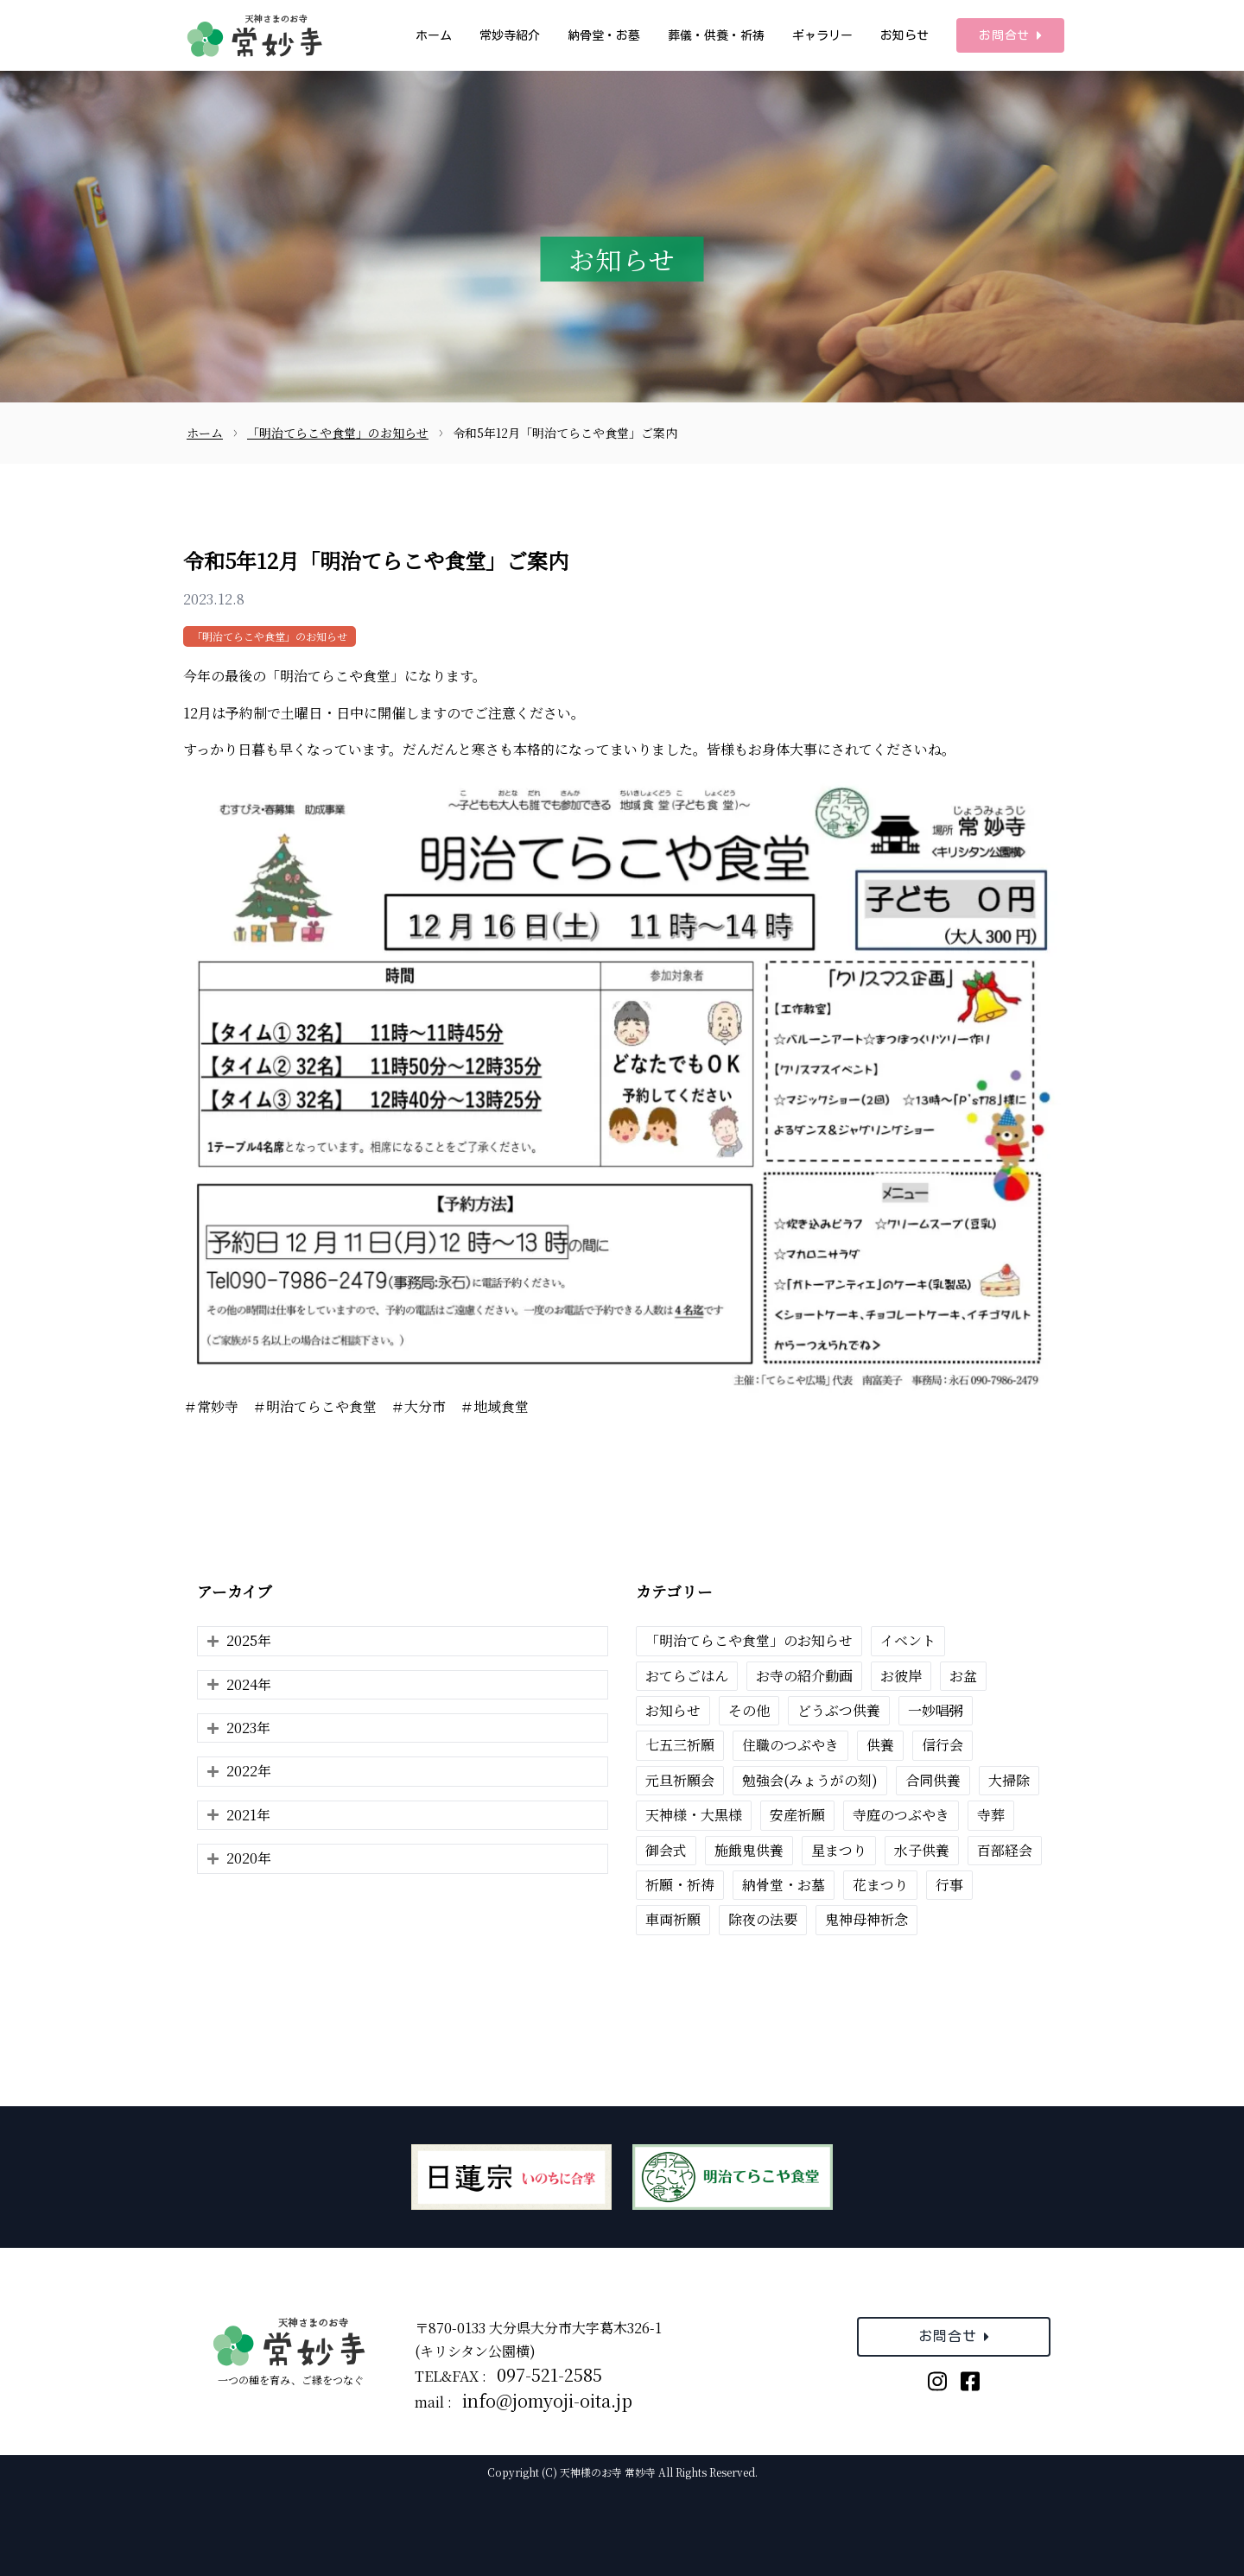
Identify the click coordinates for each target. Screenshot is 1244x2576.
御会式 (666, 1850)
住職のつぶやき (790, 1745)
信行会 (942, 1745)
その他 (749, 1710)
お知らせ (904, 35)
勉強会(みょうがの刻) (810, 1780)
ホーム (434, 35)
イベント (908, 1640)
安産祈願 (797, 1815)
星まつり (838, 1850)
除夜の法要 (762, 1919)
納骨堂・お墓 (604, 35)
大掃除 (1009, 1780)
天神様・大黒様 (693, 1815)
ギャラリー (822, 35)
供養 (880, 1745)
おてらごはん (686, 1676)
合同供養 (933, 1780)
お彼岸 (901, 1676)
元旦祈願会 (679, 1780)
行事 (949, 1885)
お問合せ (1010, 35)
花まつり (880, 1885)
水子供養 (921, 1850)
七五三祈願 (679, 1745)
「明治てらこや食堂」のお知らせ (269, 636)
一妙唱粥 (935, 1710)
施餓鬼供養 (749, 1850)
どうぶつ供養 (838, 1710)
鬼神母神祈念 (866, 1919)
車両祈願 (673, 1919)
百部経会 (1004, 1850)
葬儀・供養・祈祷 (716, 35)
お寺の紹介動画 (804, 1676)
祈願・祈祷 (679, 1885)
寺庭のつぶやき (901, 1815)
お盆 (963, 1676)
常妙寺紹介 (509, 35)
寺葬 (991, 1815)
